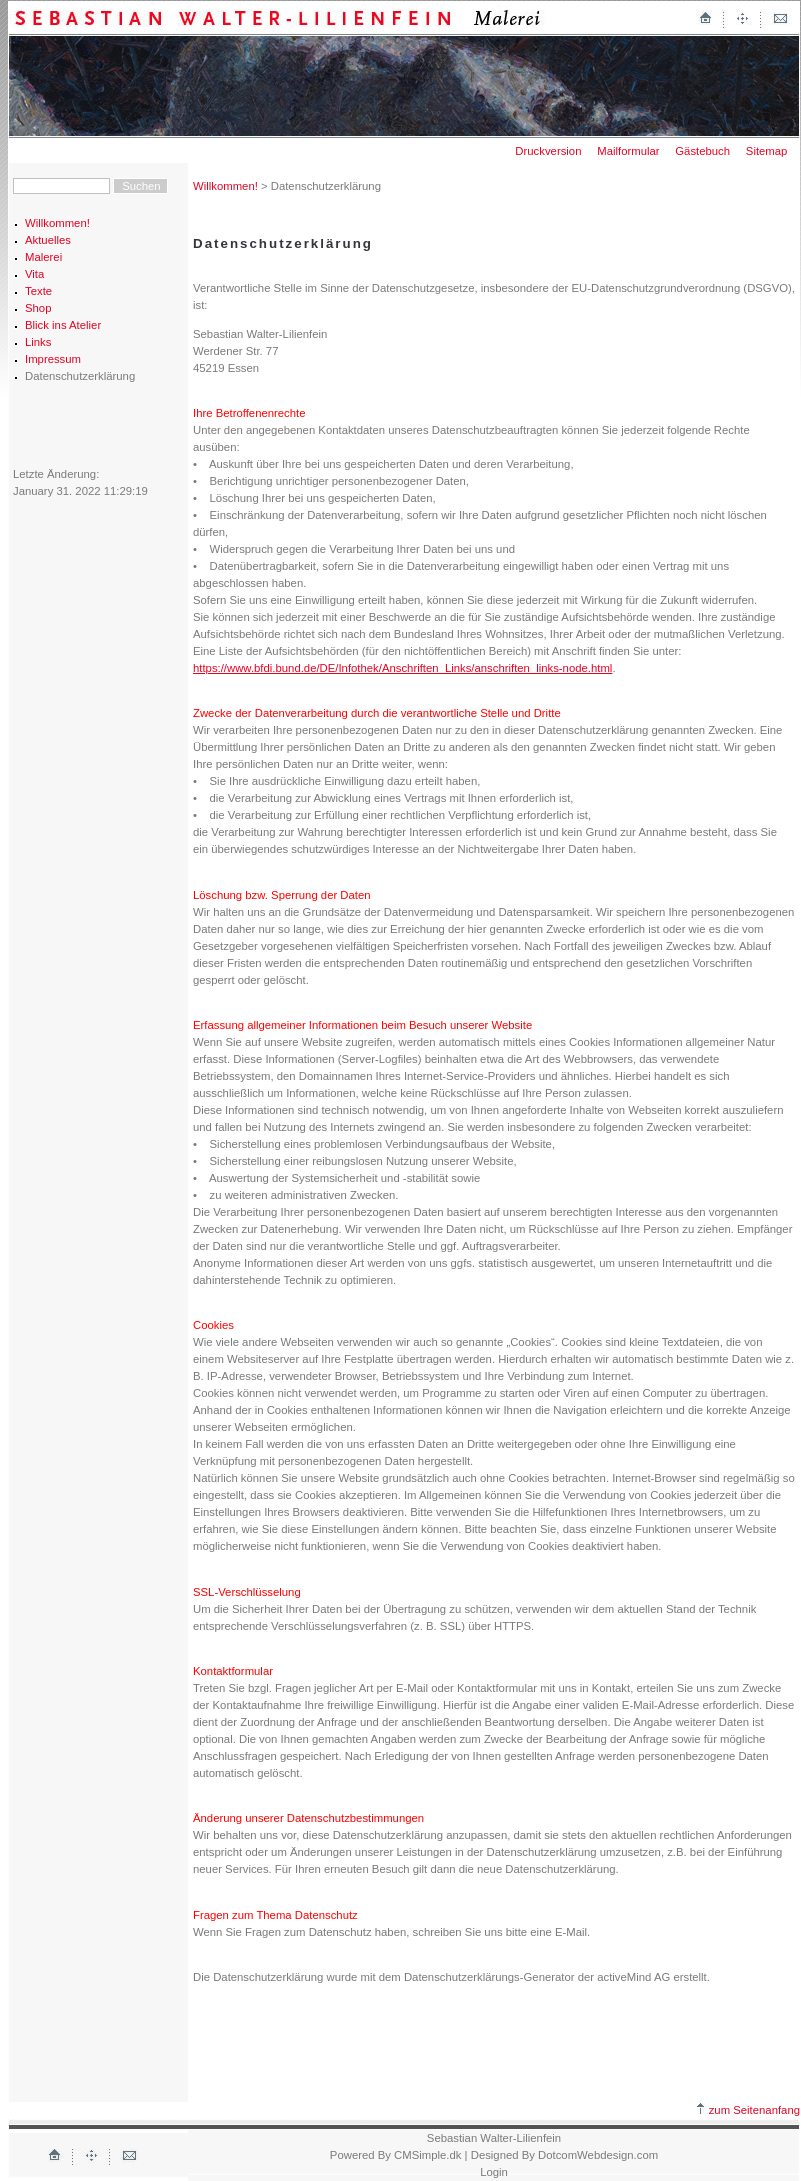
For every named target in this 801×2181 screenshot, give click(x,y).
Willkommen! (57, 223)
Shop (38, 308)
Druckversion (548, 151)
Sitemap (767, 151)
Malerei (43, 257)
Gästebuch (702, 151)
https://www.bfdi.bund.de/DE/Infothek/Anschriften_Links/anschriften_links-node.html (402, 668)
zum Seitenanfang (748, 2110)
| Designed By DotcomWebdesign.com (562, 2155)
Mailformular (628, 151)
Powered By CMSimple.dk (396, 2155)
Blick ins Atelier (63, 325)
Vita (34, 274)
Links (38, 342)
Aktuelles (48, 240)
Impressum (53, 359)
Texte (38, 291)
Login (494, 2172)
